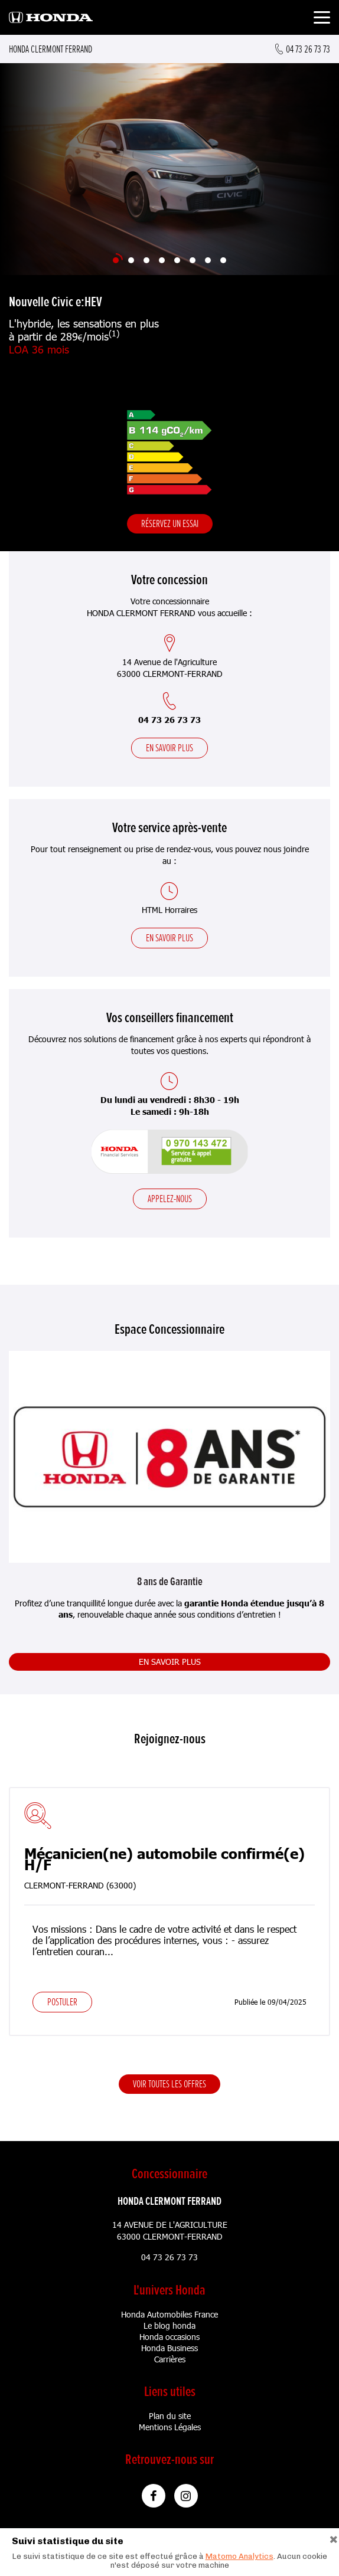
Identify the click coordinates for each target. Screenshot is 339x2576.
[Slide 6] (192, 260)
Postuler (62, 2001)
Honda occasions (169, 2337)
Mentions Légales (170, 2427)
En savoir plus (169, 747)
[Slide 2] (131, 260)
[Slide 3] (146, 260)
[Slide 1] (116, 260)
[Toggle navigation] (322, 19)
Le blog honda (169, 2325)
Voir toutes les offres (169, 2083)
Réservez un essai (169, 523)
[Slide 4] (162, 260)
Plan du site (170, 2416)
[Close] (334, 2538)
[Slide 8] (223, 260)
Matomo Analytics (239, 2556)
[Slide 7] (208, 260)
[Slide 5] (177, 260)
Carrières (169, 2359)
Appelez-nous (170, 1198)
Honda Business (169, 2348)
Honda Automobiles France (169, 2314)
